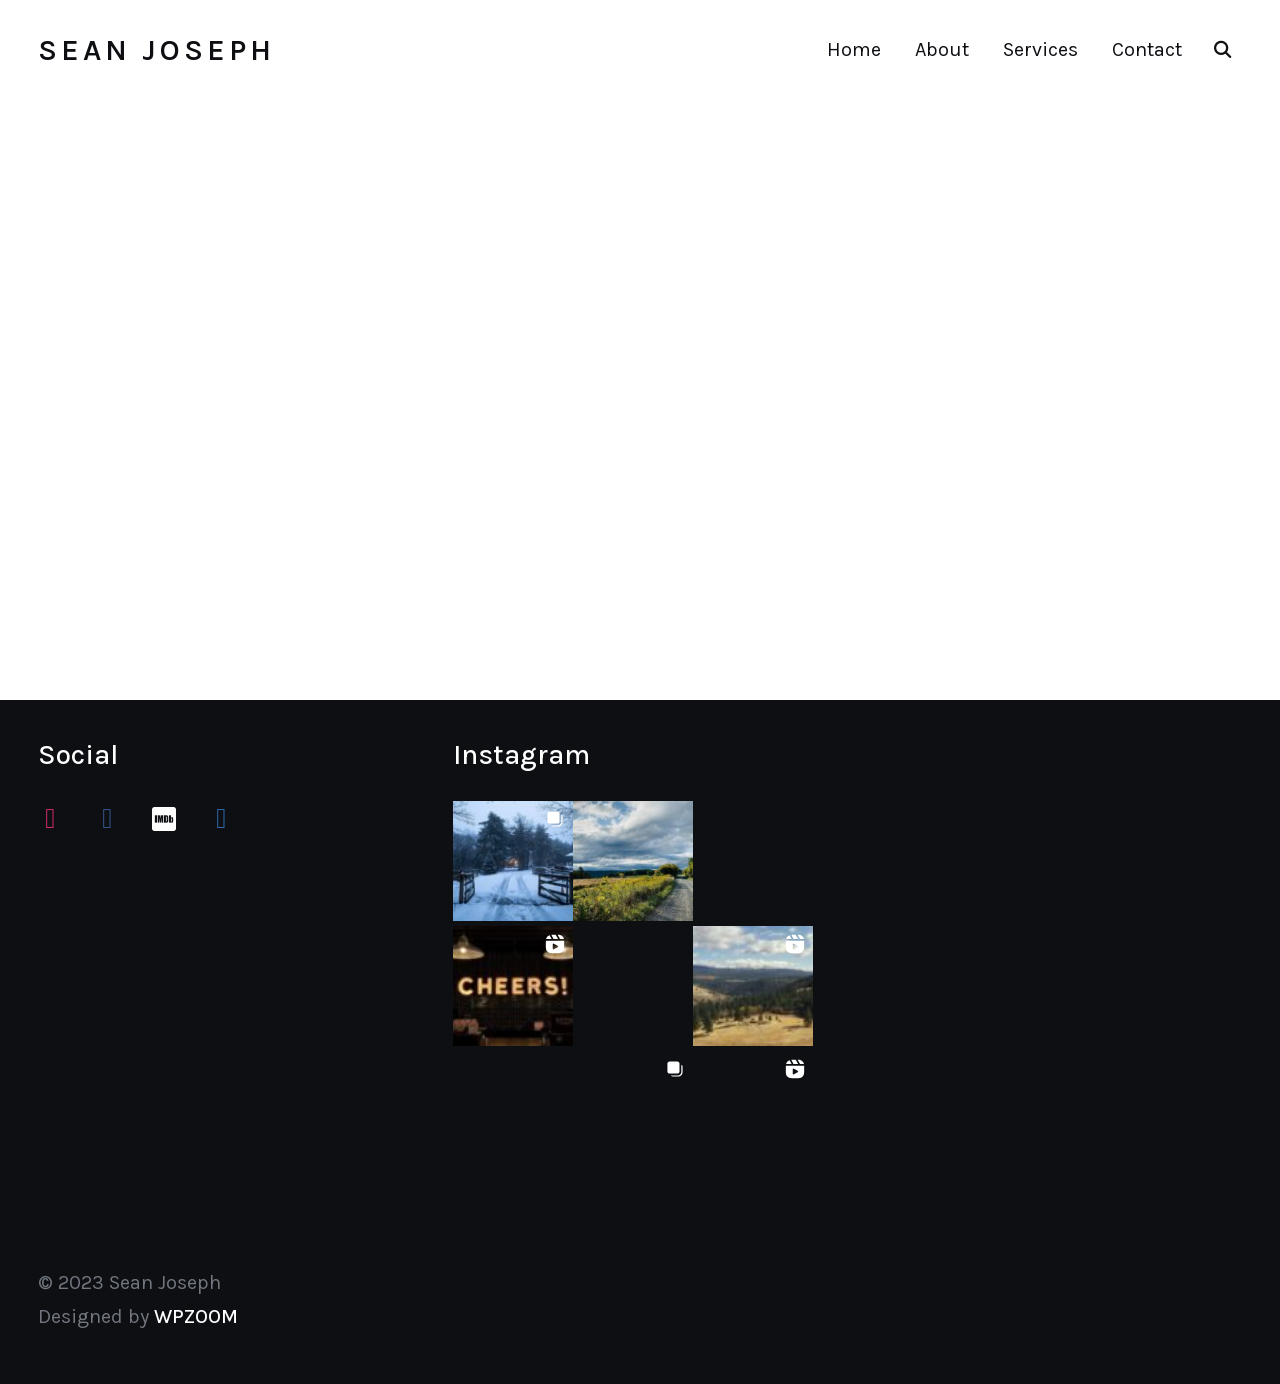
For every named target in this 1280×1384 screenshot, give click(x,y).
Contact (1147, 49)
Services (1040, 49)
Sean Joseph (156, 50)
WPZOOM (196, 1316)
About (942, 49)
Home (854, 49)
